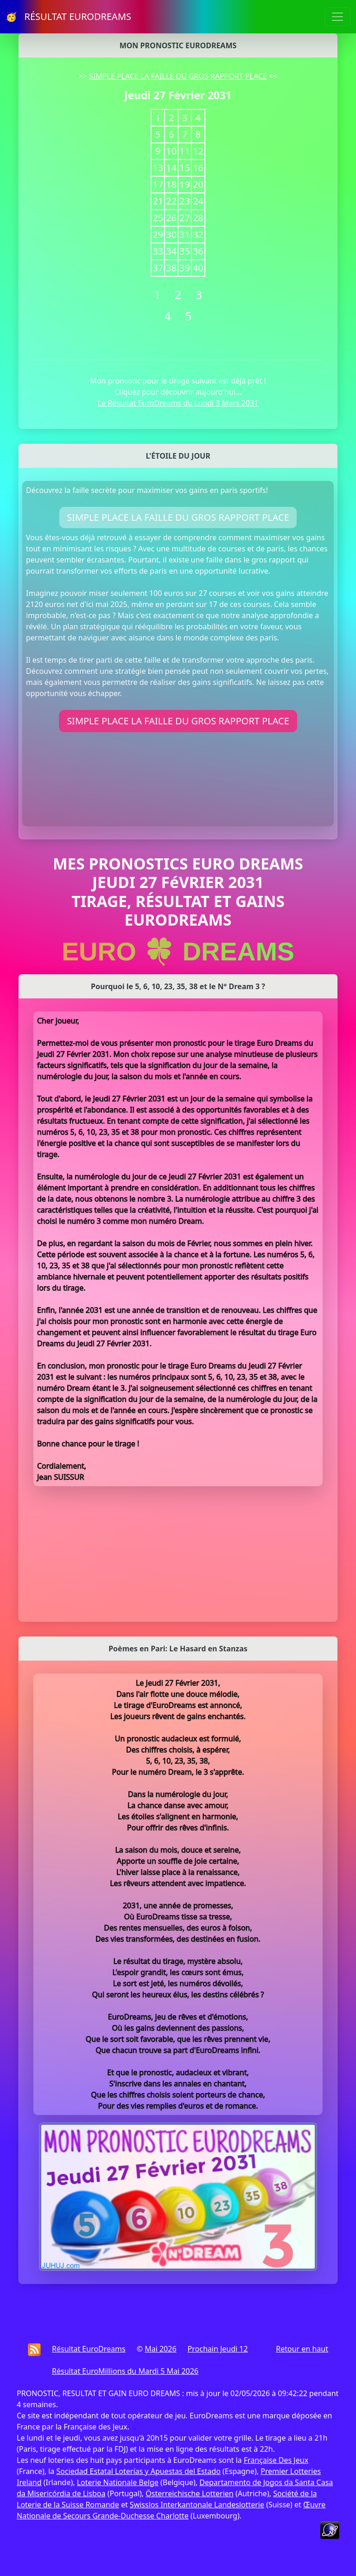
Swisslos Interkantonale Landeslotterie (197, 2504)
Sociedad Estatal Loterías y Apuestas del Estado (138, 2471)
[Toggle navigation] (337, 16)
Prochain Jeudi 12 (218, 2349)
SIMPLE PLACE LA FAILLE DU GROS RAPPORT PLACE (178, 76)
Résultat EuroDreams (89, 2349)
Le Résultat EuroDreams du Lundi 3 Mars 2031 (178, 403)
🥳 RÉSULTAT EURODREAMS (68, 16)
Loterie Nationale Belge (118, 2482)
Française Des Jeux (276, 2460)
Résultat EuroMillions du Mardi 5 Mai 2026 (125, 2371)
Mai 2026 (160, 2349)
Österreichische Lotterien (189, 2493)
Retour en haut (302, 2349)
